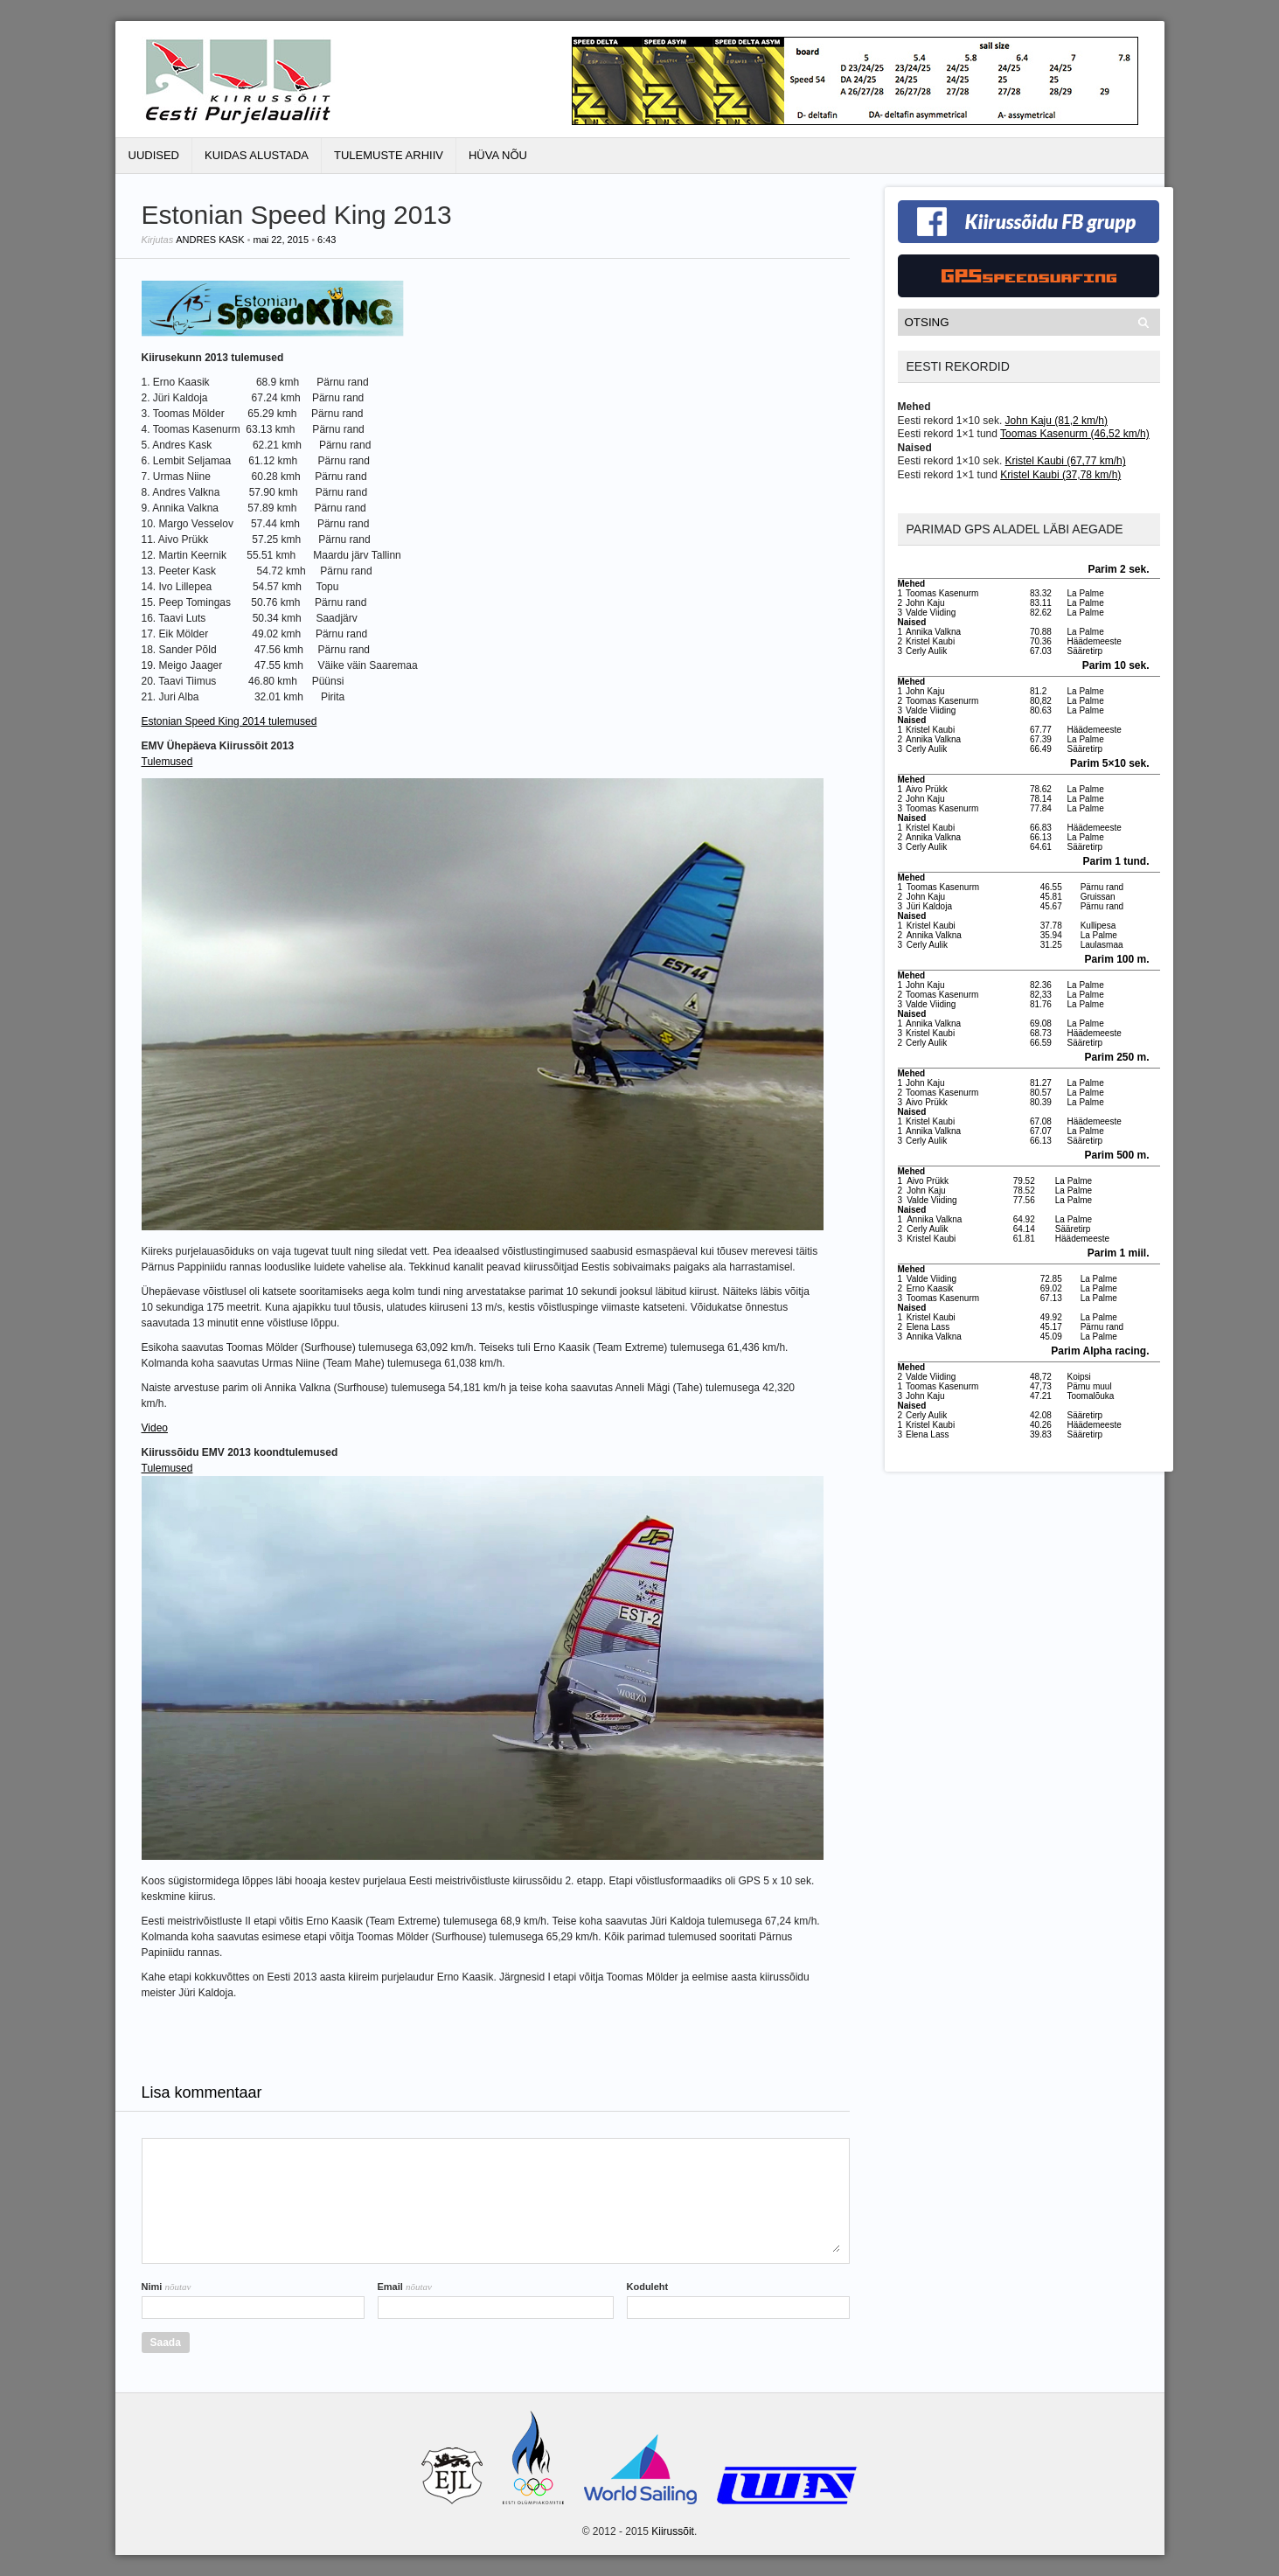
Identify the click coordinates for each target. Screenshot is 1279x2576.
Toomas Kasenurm (942, 593)
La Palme (1085, 593)
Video (155, 1428)
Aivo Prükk (927, 789)
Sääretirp (1085, 651)
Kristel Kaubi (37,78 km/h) (1060, 475)
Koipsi (1079, 1377)
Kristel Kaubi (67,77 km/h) (1065, 461)
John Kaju (925, 603)
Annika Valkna (933, 632)
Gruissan (1098, 897)
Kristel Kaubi (930, 641)
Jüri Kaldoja (929, 906)
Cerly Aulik (926, 651)
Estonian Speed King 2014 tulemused (229, 721)
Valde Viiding (931, 612)
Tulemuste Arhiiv (388, 155)
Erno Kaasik (930, 1288)
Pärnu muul (1089, 1386)
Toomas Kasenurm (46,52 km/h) (1075, 434)
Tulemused (167, 761)
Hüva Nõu (498, 155)
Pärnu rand (1102, 887)
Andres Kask (210, 239)
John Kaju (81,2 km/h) (1056, 420)
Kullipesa (1098, 925)
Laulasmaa (1102, 945)
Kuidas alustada (257, 155)
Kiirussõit (672, 2531)
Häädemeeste (1094, 641)
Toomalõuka (1091, 1396)
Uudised (154, 155)
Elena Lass (928, 1327)
